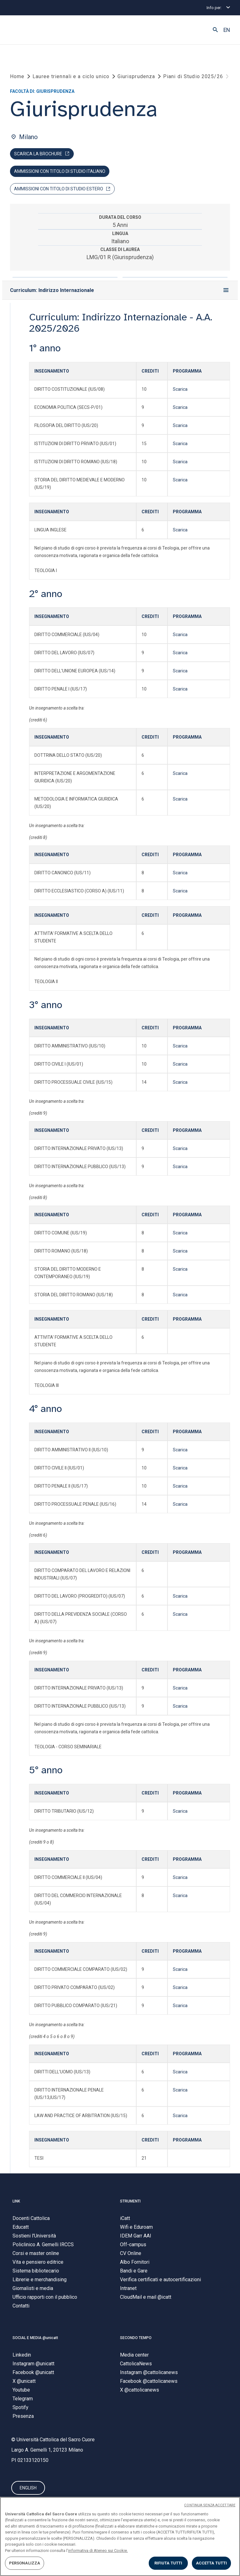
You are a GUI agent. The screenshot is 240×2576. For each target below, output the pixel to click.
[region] (120, 2536)
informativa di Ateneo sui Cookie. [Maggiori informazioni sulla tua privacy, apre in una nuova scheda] (98, 2550)
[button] (215, 30)
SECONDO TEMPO (136, 2340)
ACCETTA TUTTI (211, 2563)
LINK (16, 2203)
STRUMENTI (130, 2203)
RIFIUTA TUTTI (168, 2563)
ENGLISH (28, 2490)
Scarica (180, 391)
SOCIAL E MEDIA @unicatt (35, 2340)
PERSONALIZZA (24, 2563)
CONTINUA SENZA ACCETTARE (209, 2505)
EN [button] (226, 30)
